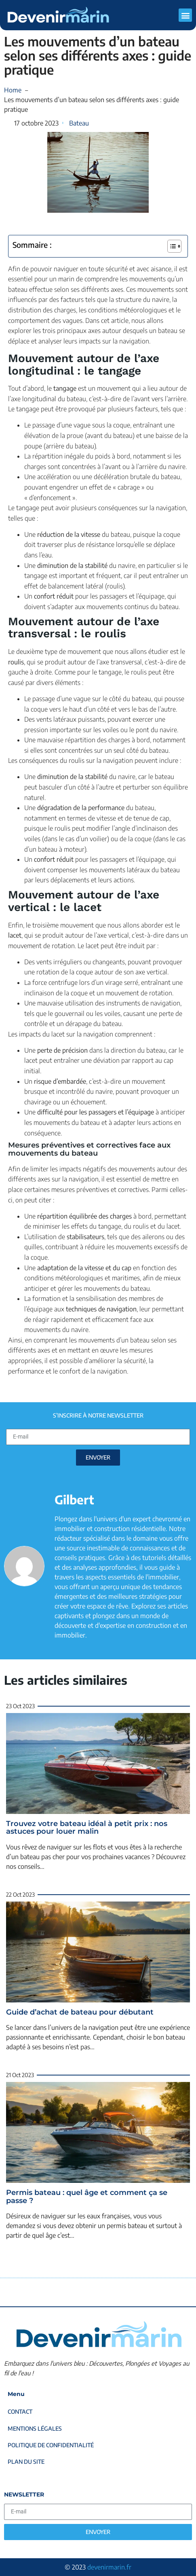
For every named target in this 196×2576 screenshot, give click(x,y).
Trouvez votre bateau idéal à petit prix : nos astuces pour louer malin (86, 1827)
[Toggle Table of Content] (170, 246)
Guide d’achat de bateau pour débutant (80, 2012)
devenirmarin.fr (109, 2567)
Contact (20, 2411)
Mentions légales (35, 2428)
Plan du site (26, 2461)
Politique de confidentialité (51, 2445)
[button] (185, 15)
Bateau (79, 123)
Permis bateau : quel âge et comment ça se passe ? (86, 2196)
